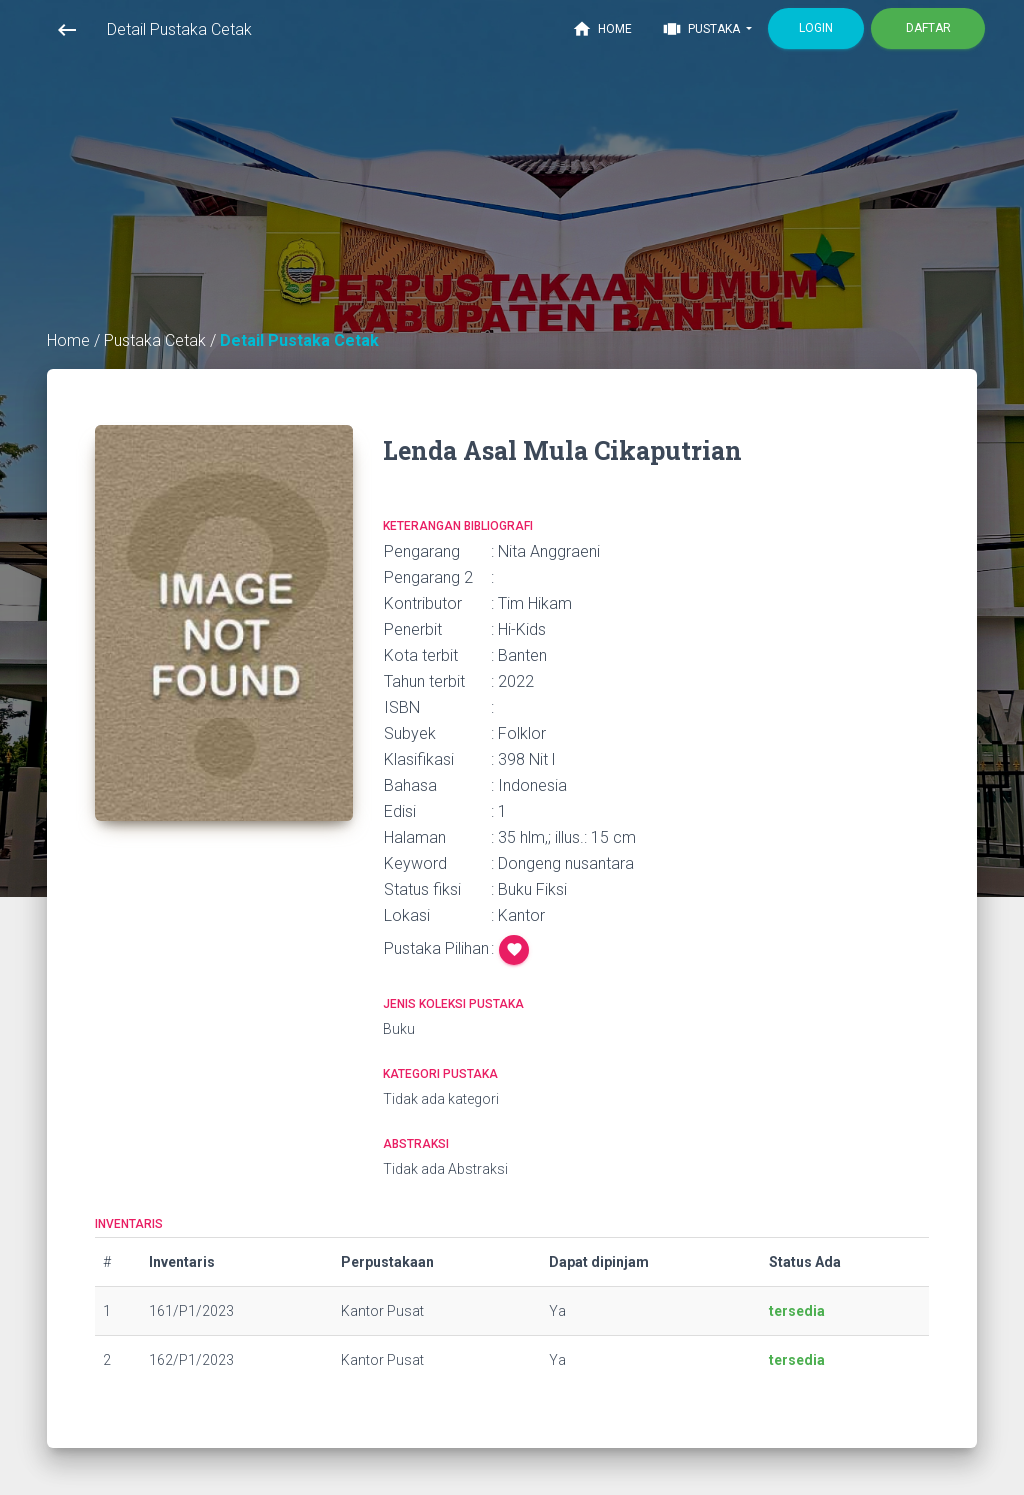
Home (602, 29)
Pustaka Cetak (157, 340)
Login (816, 28)
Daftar (928, 28)
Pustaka (702, 29)
